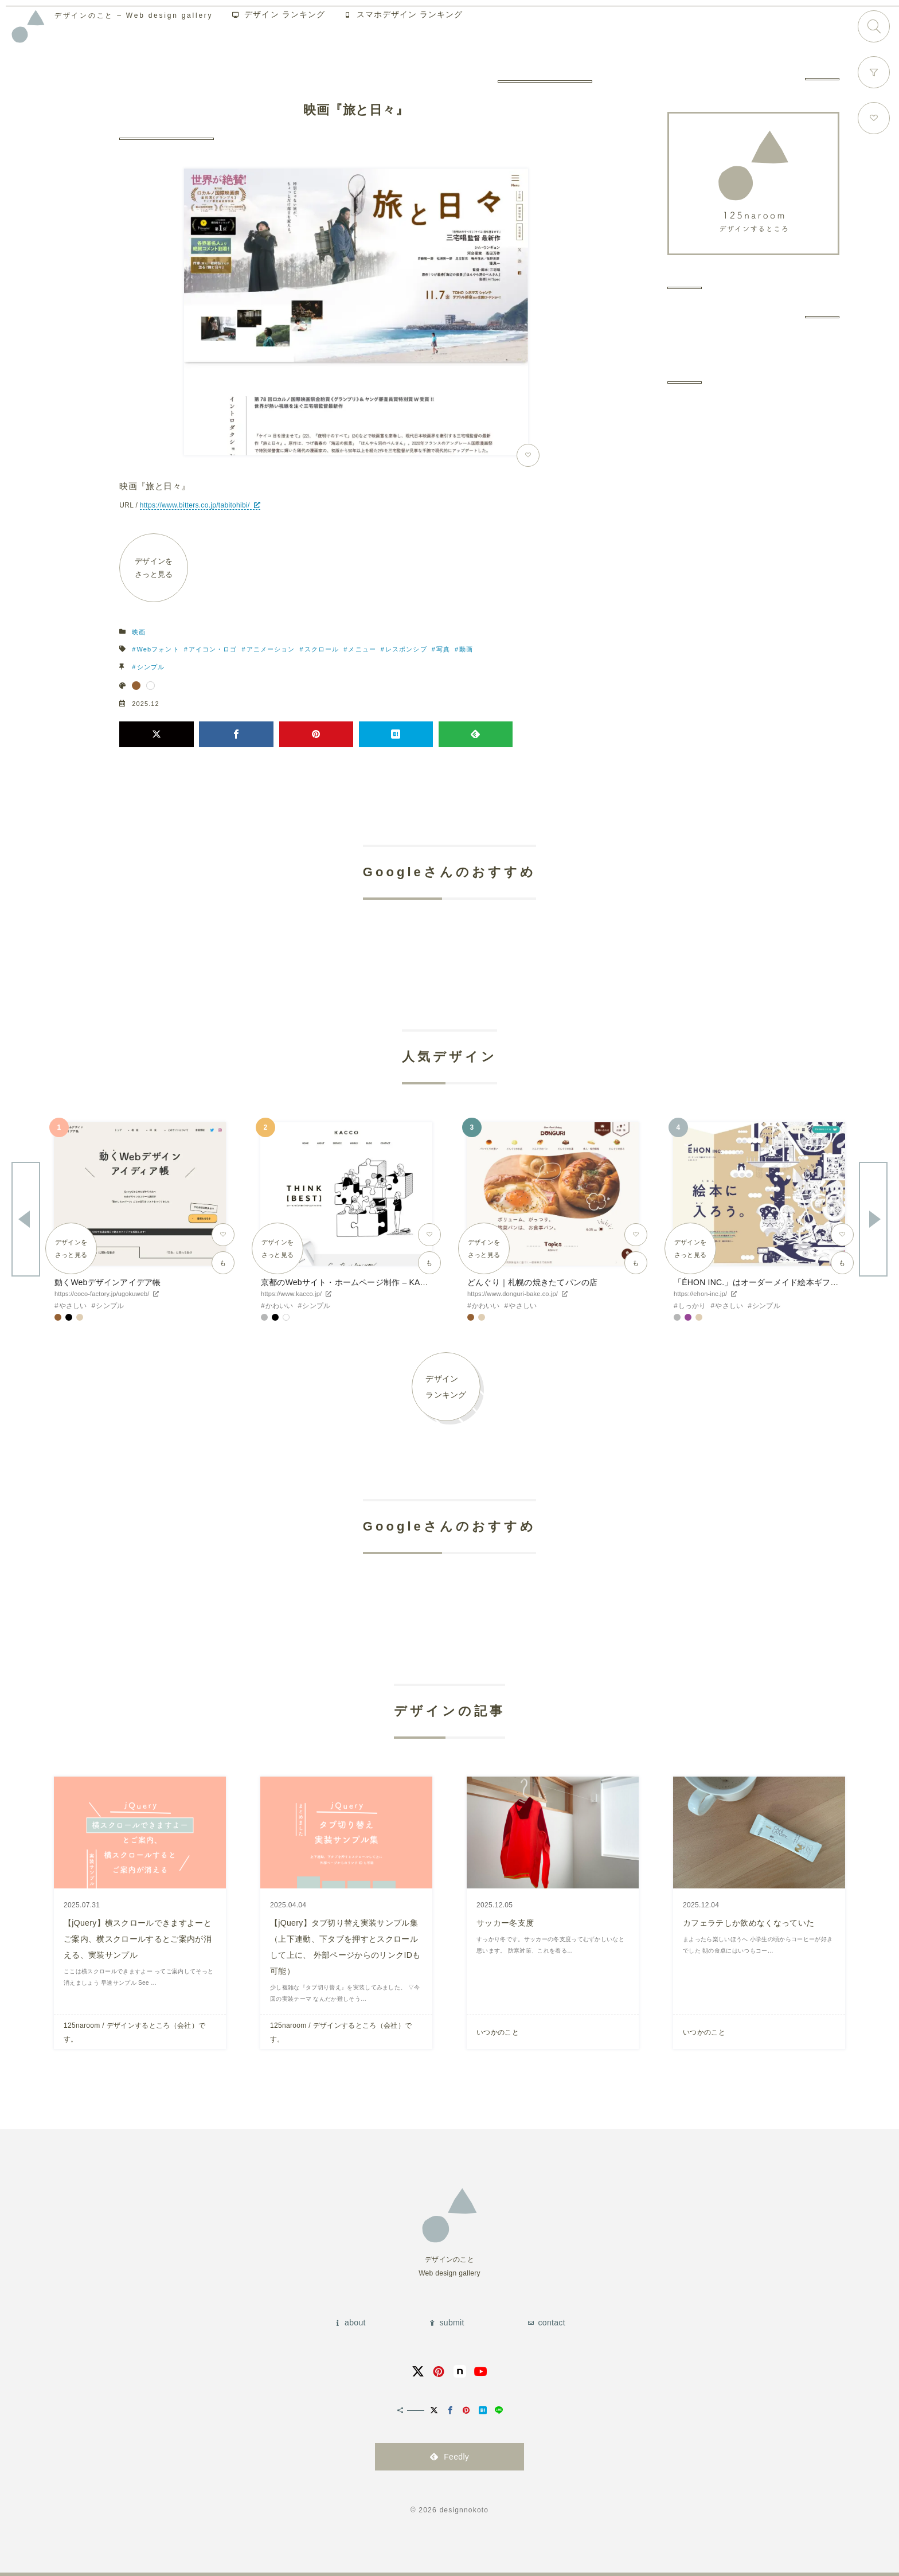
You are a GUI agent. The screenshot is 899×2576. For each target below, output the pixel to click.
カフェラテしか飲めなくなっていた (748, 1922)
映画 (139, 632)
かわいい (279, 1306)
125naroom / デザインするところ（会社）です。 (134, 2032)
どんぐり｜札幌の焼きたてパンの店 (532, 1282)
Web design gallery (146, 20)
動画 (466, 649)
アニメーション (271, 649)
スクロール (321, 649)
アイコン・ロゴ (213, 649)
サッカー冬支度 (505, 1922)
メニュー (362, 649)
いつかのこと (497, 2032)
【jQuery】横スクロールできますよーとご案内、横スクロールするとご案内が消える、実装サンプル (138, 1939)
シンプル (151, 666)
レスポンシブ (406, 649)
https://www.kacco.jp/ (291, 1293)
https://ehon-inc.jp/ (700, 1293)
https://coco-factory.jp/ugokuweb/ (101, 1293)
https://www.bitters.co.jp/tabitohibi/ (195, 505)
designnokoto (463, 2510)
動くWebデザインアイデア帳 (107, 1282)
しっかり (692, 1306)
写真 (443, 649)
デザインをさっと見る (154, 568)
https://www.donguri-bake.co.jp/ (512, 1293)
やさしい (73, 1306)
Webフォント (158, 649)
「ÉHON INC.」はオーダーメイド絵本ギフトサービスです (781, 1282)
